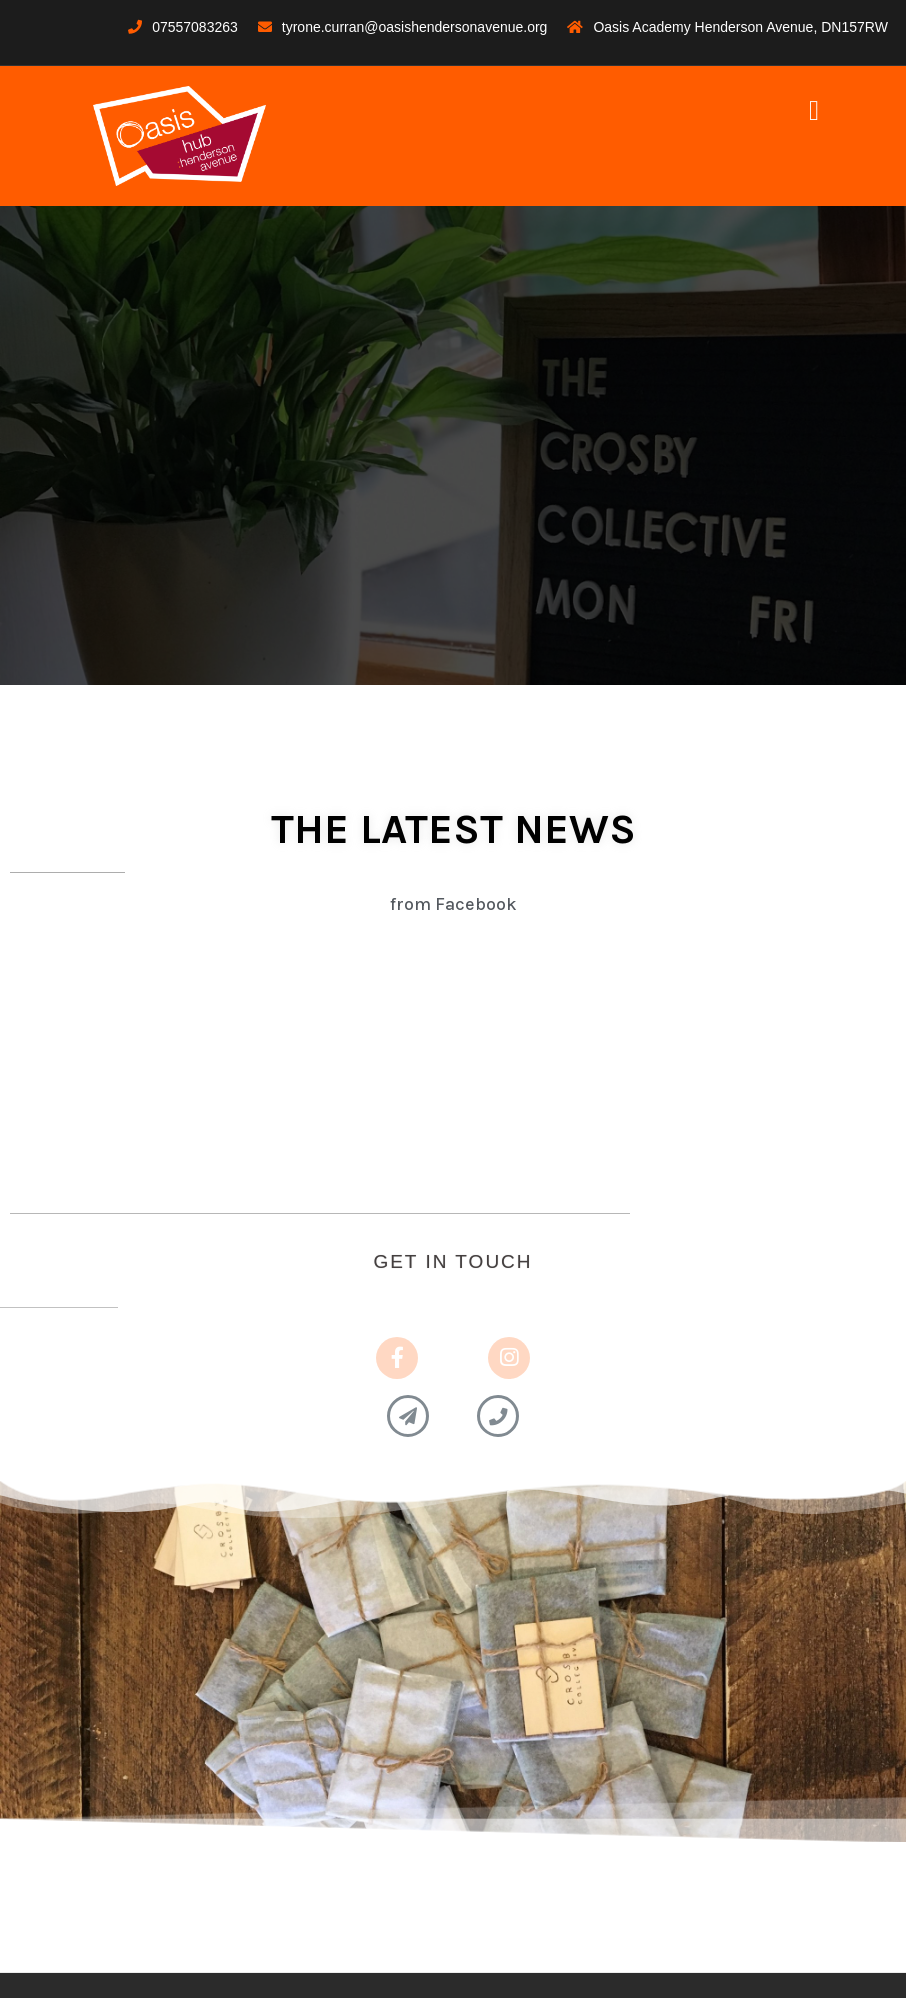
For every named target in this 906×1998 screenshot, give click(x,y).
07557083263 (195, 27)
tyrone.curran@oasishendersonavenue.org (415, 27)
